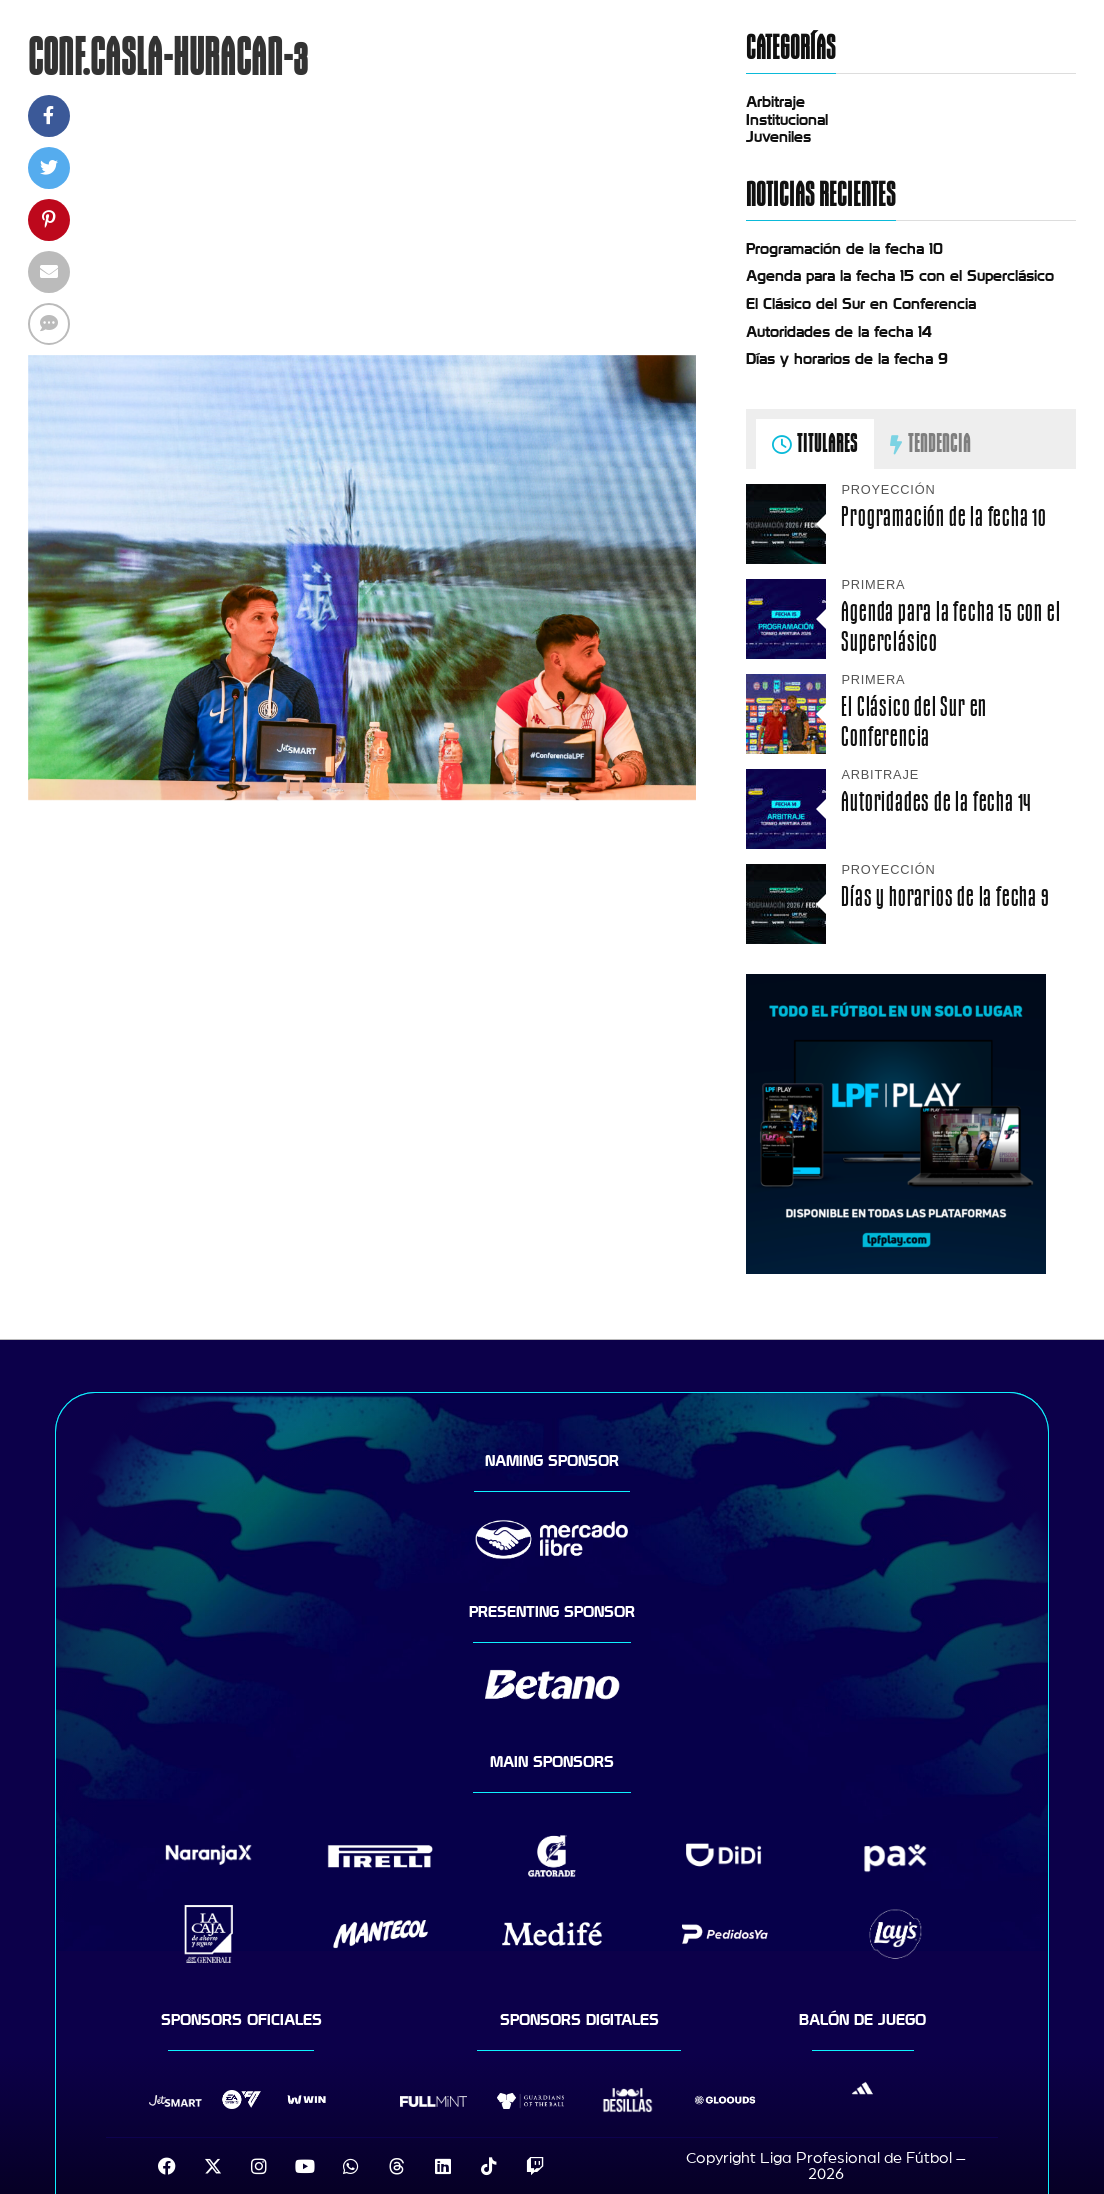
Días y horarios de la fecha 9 (847, 359)
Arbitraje (775, 102)
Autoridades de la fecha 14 (839, 332)
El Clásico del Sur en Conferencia (861, 304)
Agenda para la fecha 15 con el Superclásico (900, 276)
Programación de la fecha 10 (844, 249)
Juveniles (778, 137)
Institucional (787, 120)
